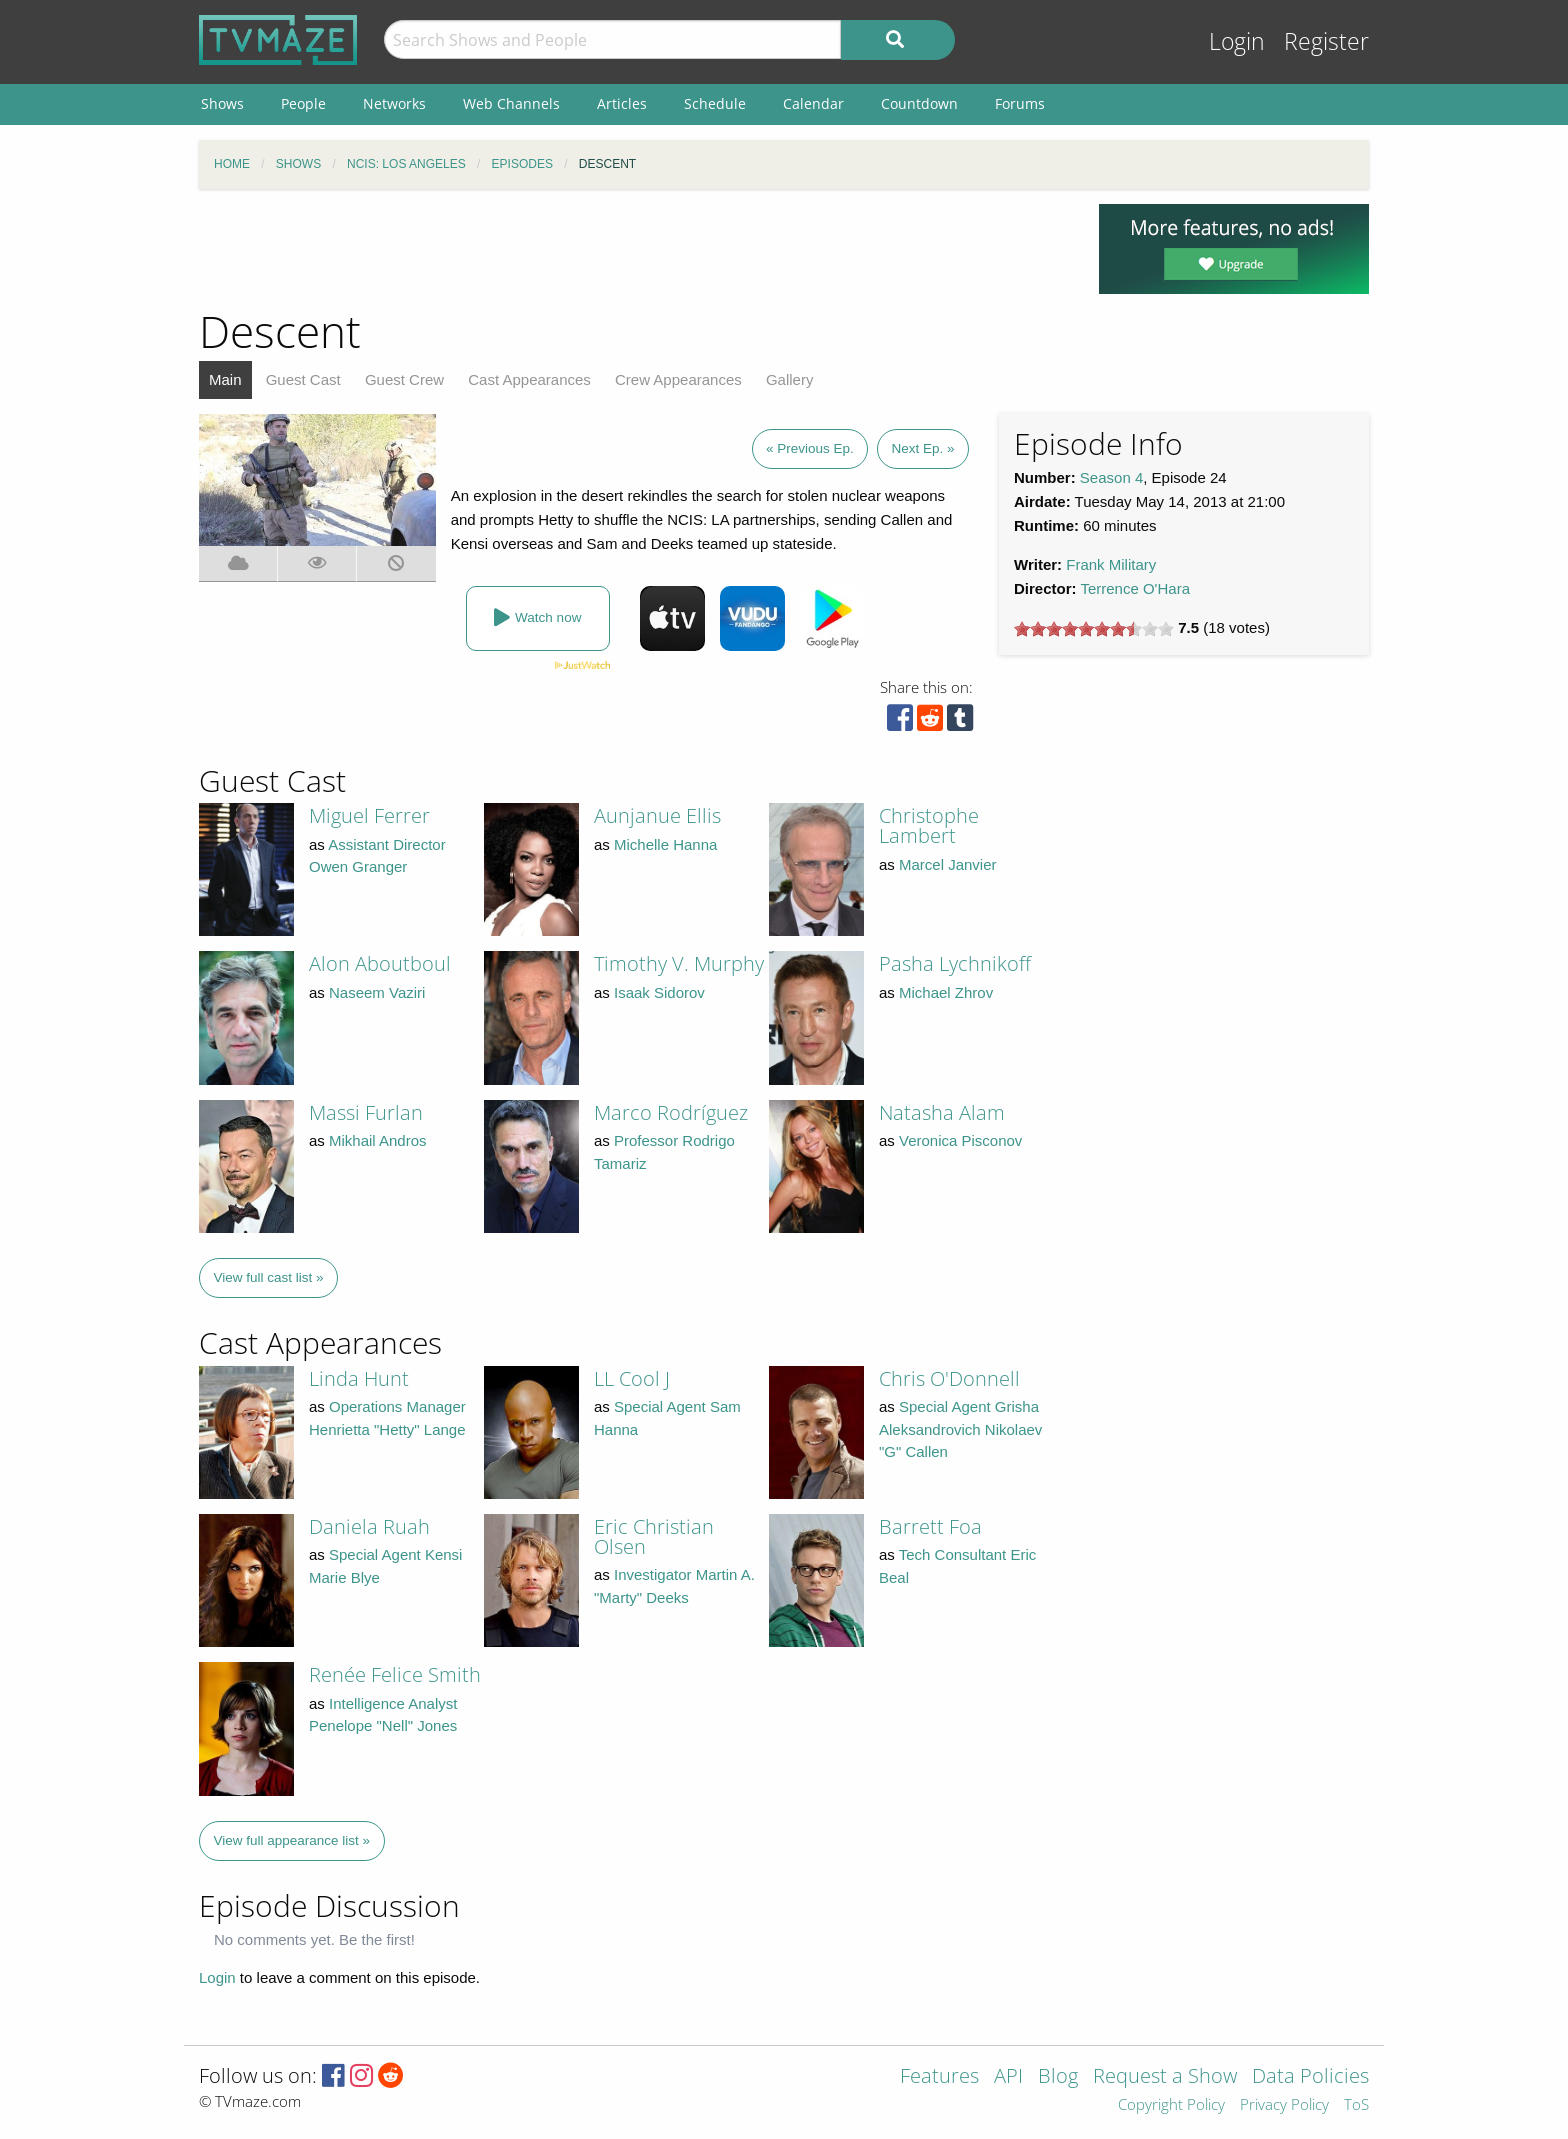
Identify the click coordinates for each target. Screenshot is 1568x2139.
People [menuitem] (303, 103)
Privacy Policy (1284, 2105)
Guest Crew (404, 379)
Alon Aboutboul (380, 963)
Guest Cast (303, 379)
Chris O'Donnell (949, 1378)
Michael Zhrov (946, 992)
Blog (1058, 2077)
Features (939, 2077)
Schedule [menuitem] (715, 103)
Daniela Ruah (369, 1526)
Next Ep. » (922, 448)
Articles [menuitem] (622, 103)
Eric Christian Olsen (654, 1536)
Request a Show (1165, 2077)
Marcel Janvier (948, 864)
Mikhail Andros (378, 1140)
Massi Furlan (366, 1112)
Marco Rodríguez (671, 1112)
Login (1237, 41)
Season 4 (1111, 477)
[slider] (1094, 629)
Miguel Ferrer (369, 815)
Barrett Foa (930, 1526)
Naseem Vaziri (377, 992)
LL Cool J (632, 1378)
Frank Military (1111, 564)
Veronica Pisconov (960, 1140)
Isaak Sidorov (659, 992)
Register (1326, 41)
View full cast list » (269, 1277)
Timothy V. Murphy (679, 963)
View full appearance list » (292, 1840)
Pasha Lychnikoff (955, 963)
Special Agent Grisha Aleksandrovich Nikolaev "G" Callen (960, 1429)
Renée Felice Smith (395, 1674)
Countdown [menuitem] (919, 103)
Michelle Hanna (665, 844)
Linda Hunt (359, 1378)
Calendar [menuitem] (813, 103)
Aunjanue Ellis (657, 815)
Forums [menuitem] (1020, 103)
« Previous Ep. (810, 448)
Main (225, 379)
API (1008, 2077)
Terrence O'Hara (1135, 588)
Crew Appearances (678, 379)
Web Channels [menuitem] (511, 103)
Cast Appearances (529, 379)
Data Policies (1310, 2077)
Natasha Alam (942, 1112)
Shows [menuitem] (222, 103)
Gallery (790, 379)
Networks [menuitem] (394, 103)
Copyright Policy (1171, 2105)
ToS (1356, 2105)
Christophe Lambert (929, 825)
